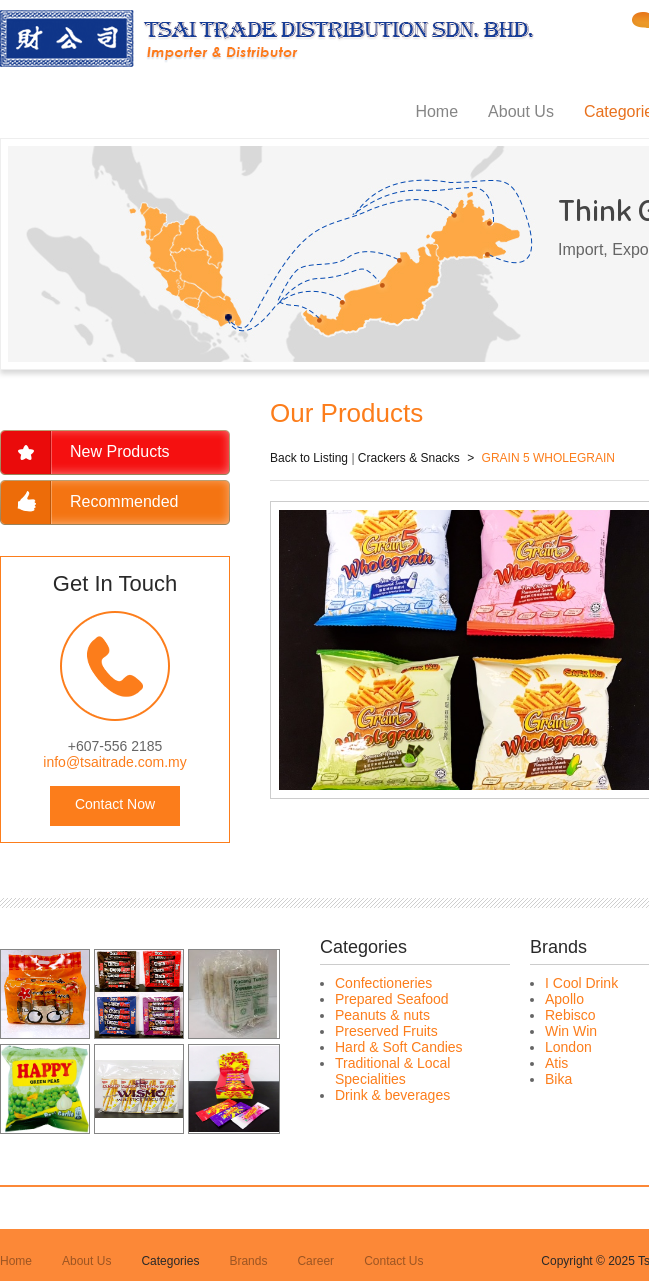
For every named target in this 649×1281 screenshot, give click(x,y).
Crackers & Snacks (409, 458)
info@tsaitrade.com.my (114, 762)
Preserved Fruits (386, 1031)
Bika (558, 1079)
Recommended (124, 501)
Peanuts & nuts (382, 1015)
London (568, 1047)
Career (315, 1261)
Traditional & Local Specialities (392, 1071)
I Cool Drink (581, 983)
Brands (248, 1261)
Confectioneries (383, 983)
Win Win (571, 1031)
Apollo (564, 999)
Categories (170, 1261)
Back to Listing (309, 458)
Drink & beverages (392, 1095)
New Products (120, 451)
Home (436, 111)
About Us (521, 111)
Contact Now (115, 804)
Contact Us (393, 1261)
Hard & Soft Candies (399, 1047)
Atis (556, 1063)
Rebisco (570, 1015)
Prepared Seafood (392, 999)
